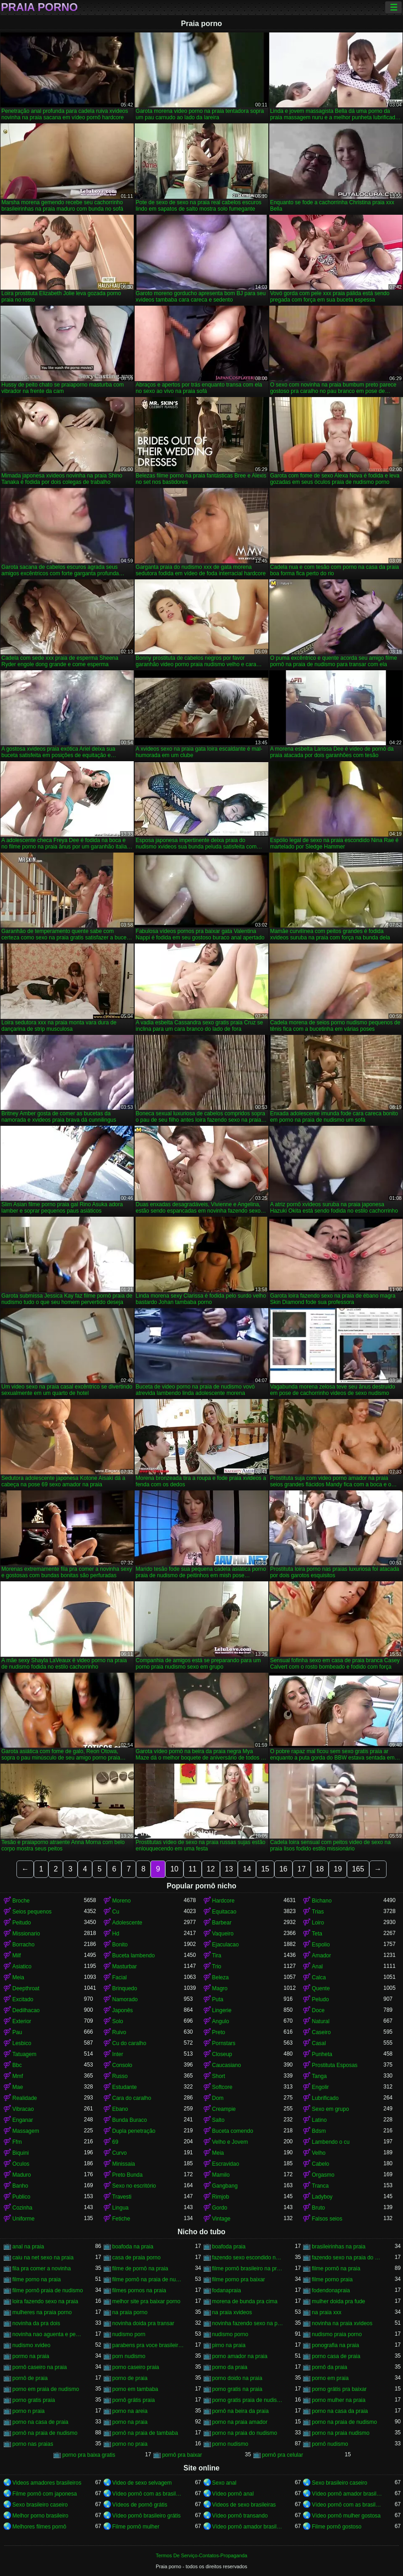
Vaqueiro (223, 1933)
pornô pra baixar (182, 2455)
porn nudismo (129, 2356)
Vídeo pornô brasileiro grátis (146, 2515)
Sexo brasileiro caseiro (339, 2483)
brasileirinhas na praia (338, 2246)
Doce (318, 2010)
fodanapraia (226, 2290)
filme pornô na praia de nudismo (148, 2279)
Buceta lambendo (133, 1955)
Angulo (220, 2021)
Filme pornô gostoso (336, 2526)
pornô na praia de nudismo (45, 2433)
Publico (21, 2197)
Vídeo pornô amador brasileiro (347, 2494)
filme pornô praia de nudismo (47, 2290)
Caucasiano (226, 2065)
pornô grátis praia (133, 2400)
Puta (218, 1999)
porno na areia (129, 2411)
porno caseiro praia (135, 2367)
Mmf (17, 2076)
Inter (117, 2054)
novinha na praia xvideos (342, 2323)
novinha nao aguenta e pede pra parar (48, 2334)
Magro (220, 1988)
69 (115, 2142)
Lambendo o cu (331, 2142)
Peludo (320, 1999)
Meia (18, 1977)
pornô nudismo (330, 2444)
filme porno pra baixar (238, 2279)
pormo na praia (30, 2356)
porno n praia (28, 2411)
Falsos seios (327, 2219)
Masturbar (124, 1966)
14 (247, 1869)
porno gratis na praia (237, 2389)
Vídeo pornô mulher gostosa (346, 2515)
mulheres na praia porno (42, 2312)
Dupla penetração (134, 2131)
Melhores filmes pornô (39, 2526)
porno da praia (229, 2367)
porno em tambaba (135, 2389)
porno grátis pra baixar (339, 2389)
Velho (318, 2153)
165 (358, 1869)
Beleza (220, 1977)
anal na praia (28, 2246)
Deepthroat (25, 1988)
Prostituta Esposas (334, 2065)
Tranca (320, 2186)
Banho (20, 2186)
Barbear (222, 1922)
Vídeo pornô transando (240, 2515)
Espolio (321, 1944)
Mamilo (221, 2175)
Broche (21, 1901)
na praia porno (129, 2312)
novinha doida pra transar (143, 2323)
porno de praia (129, 2378)
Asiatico (21, 1966)
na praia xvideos (232, 2312)
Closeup (222, 2054)
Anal (317, 1966)
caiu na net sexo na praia (42, 2257)
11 (192, 1869)
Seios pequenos (32, 1911)
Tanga (319, 2076)
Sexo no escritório (134, 2186)
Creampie (224, 2109)
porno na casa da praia (340, 2411)
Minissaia (123, 2164)
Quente (321, 1988)
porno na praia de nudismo (344, 2422)
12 (211, 1869)
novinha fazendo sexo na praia (248, 2323)
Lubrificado (325, 2098)
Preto (218, 2032)
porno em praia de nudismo (45, 2389)
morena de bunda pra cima (244, 2301)
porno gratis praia (33, 2400)
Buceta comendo (232, 2131)
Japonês (122, 2010)
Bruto (318, 2208)
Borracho (23, 1944)
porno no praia (129, 2444)
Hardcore (223, 1901)
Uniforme (23, 2219)
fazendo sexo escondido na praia (248, 2257)
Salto (218, 2120)
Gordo (219, 2208)
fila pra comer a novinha (41, 2268)
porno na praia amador (239, 2422)
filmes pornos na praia (139, 2290)
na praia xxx (326, 2312)
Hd (115, 1933)
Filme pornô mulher (135, 2526)
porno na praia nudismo (340, 2433)
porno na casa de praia (40, 2422)
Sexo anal (224, 2483)
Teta (317, 1933)
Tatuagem (24, 2054)
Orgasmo (323, 2175)
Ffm (17, 2142)
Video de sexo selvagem (142, 2483)
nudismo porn (129, 2334)
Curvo (119, 2153)
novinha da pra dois (36, 2323)
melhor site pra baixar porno (146, 2301)
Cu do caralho (129, 2043)
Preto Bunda (127, 2175)
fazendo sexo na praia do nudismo (347, 2257)
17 (302, 1869)
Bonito (120, 1944)
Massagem (25, 2131)
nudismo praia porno (336, 2334)
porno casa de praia (336, 2356)
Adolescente (127, 1922)
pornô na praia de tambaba (145, 2433)
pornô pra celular (282, 2455)
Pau (17, 2032)
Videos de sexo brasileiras (244, 2505)
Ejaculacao (225, 1944)
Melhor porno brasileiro (40, 2515)
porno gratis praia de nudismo (248, 2400)
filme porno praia (332, 2279)
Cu (115, 1911)
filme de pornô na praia (140, 2268)
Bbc (17, 2065)
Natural (321, 2021)
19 (338, 1869)
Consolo (122, 2065)
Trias (318, 1911)
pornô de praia (29, 2378)
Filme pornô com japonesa (44, 2494)
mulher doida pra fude (338, 2301)
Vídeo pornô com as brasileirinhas (148, 2494)
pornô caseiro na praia (39, 2367)
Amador (321, 1955)
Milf (16, 1955)
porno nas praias (32, 2444)
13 (229, 1869)
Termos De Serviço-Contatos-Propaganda (201, 2555)
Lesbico (21, 2043)
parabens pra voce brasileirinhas (148, 2345)
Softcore (222, 2087)
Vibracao (23, 2109)
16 (283, 1869)
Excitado (22, 1999)
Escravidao (225, 2164)
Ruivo (119, 2032)
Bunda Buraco (129, 2120)
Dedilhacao (26, 2010)
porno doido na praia (237, 2378)
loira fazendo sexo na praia (45, 2301)
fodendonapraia (331, 2290)
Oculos (20, 2164)
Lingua (120, 2208)
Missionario (26, 1933)
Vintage (221, 2219)
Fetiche (121, 2219)
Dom (218, 2098)
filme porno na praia (36, 2279)
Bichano (321, 1901)
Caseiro (321, 2032)
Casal (319, 2043)
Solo (117, 2021)
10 (174, 1869)
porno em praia (330, 2378)
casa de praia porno (136, 2257)
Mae (17, 2087)
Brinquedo (124, 1988)
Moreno (121, 1901)
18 (320, 1869)
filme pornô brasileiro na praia (248, 2268)
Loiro (318, 1922)
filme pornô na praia (336, 2268)
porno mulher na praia (338, 2400)
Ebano (120, 2109)
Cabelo (320, 2164)
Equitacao (224, 1911)
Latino (319, 2120)
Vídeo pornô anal (233, 2494)
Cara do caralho (131, 2098)
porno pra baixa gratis (88, 2455)
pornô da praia (329, 2367)
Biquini (20, 2153)
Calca (319, 1977)
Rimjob (220, 2197)
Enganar (22, 2120)
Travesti (121, 2197)
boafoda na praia (132, 2246)
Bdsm (319, 2131)
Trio (216, 1966)
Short (218, 2076)
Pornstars (224, 2043)
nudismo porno (230, 2334)
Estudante (124, 2087)
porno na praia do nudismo (244, 2433)
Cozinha (22, 2208)
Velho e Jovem (230, 2142)
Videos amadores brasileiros (46, 2483)
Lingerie (222, 2010)
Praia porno (39, 7)
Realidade (24, 2098)
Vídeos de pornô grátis (139, 2505)
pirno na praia (229, 2345)
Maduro (21, 2175)
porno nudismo (230, 2444)
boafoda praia (229, 2246)
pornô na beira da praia (240, 2411)
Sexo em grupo (330, 2109)
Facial (119, 1977)
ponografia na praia (335, 2345)
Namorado (125, 1999)
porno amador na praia (239, 2356)
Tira (216, 1955)
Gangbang (225, 2186)
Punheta (322, 2054)
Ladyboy (322, 2197)
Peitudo (21, 1922)
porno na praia (129, 2422)
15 (265, 1869)
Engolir (320, 2087)
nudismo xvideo (31, 2345)
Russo (120, 2076)
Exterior (21, 2021)
